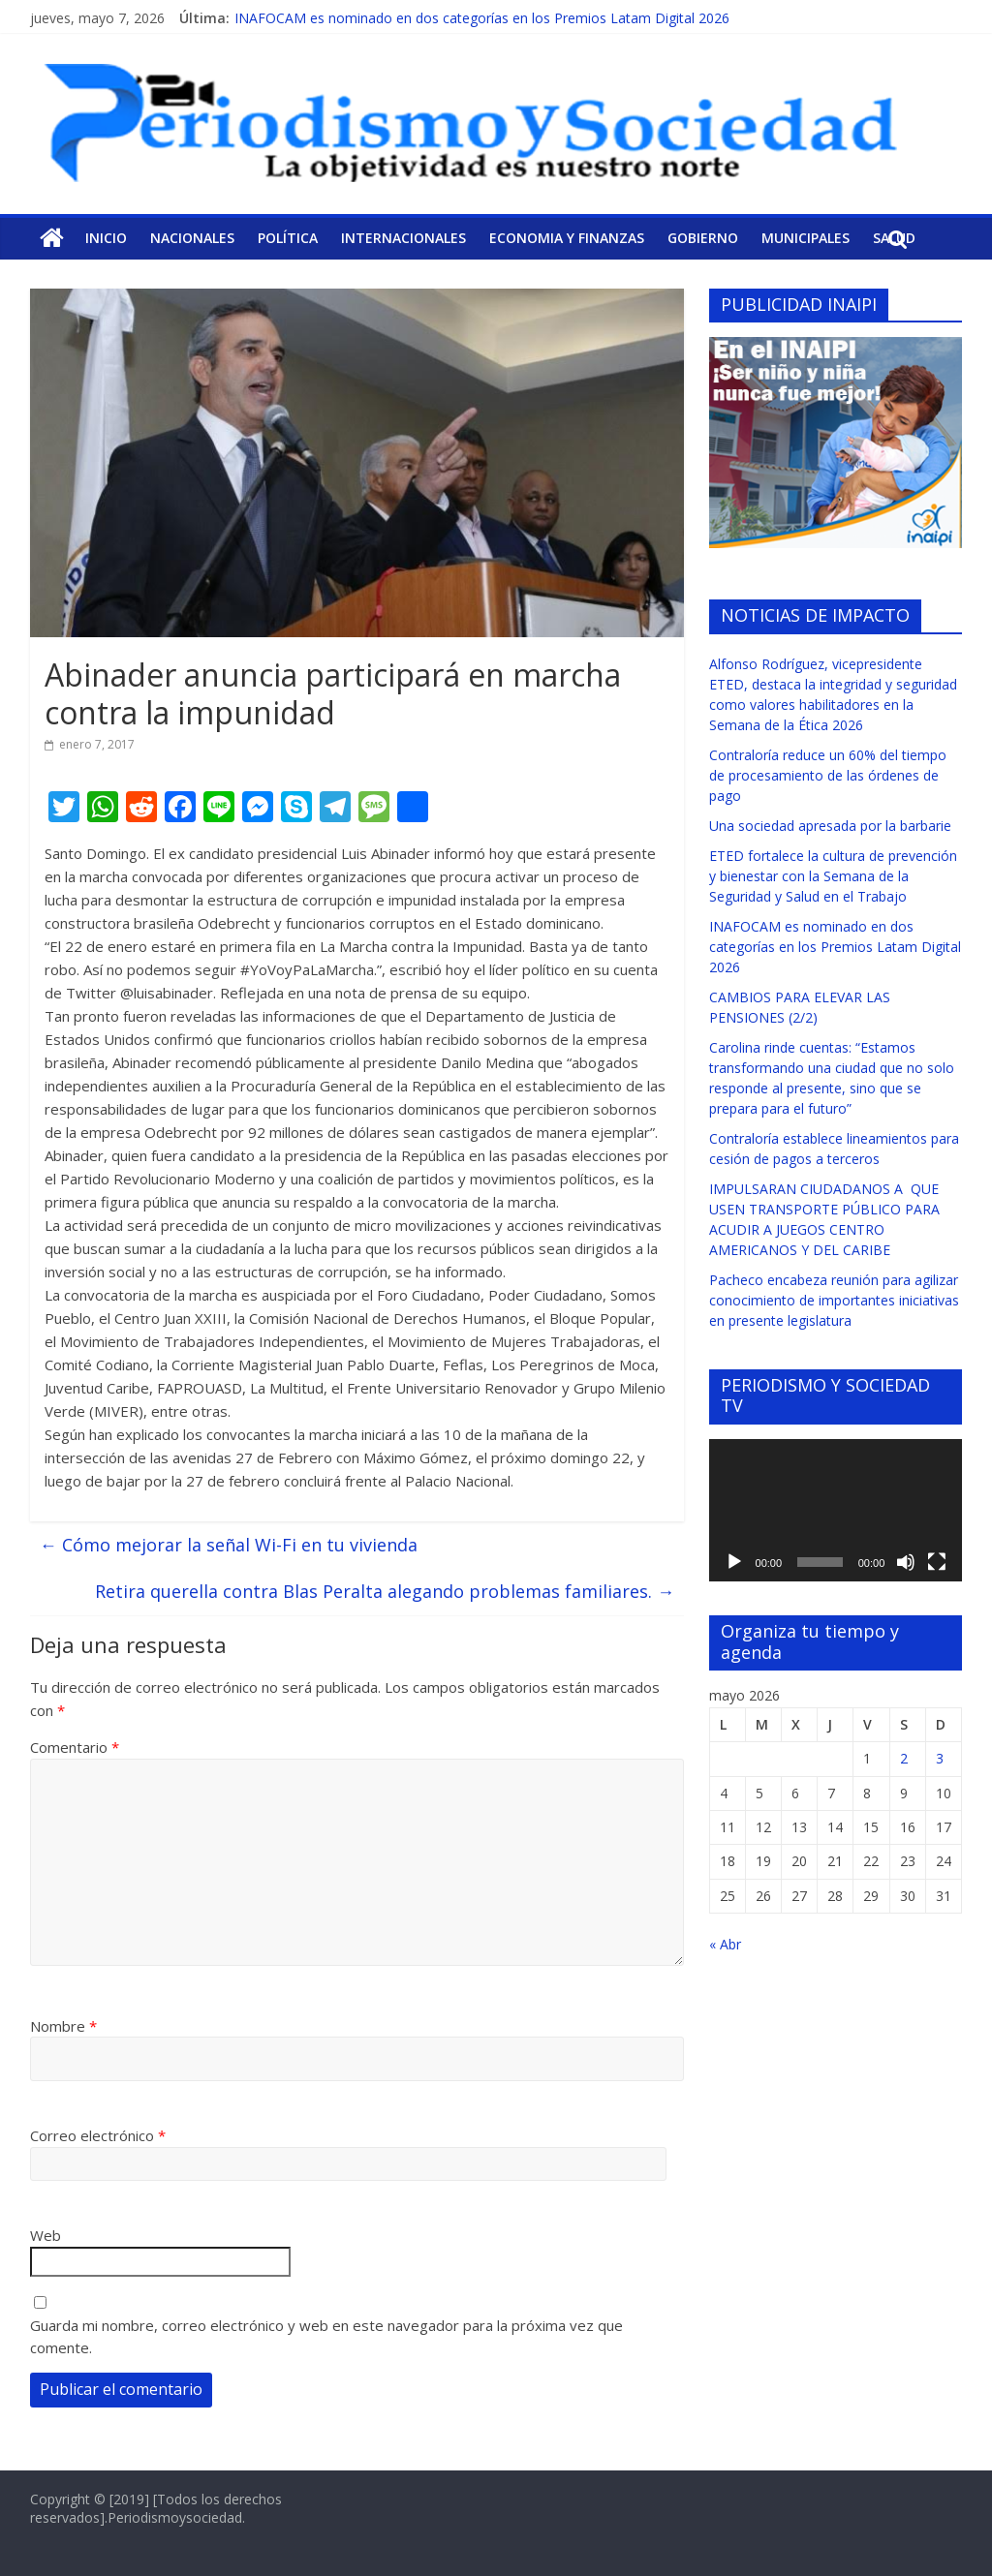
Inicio (106, 238)
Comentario (74, 1747)
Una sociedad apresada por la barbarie (830, 825)
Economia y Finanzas (566, 238)
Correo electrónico (98, 2135)
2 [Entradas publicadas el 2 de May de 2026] (904, 1758)
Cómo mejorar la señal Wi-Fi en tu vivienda (229, 1544)
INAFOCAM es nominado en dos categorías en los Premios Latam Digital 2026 (481, 18)
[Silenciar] (905, 1562)
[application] (836, 1510)
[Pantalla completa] (936, 1562)
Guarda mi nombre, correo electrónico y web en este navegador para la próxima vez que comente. (326, 2336)
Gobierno (702, 238)
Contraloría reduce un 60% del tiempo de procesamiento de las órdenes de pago (827, 775)
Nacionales (192, 238)
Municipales (805, 238)
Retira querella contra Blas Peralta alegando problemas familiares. (384, 1591)
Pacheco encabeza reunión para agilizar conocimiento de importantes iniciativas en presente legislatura (834, 1300)
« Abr (725, 1944)
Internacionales (403, 238)
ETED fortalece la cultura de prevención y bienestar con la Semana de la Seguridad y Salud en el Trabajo (833, 875)
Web (45, 2235)
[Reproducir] (734, 1562)
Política (288, 238)
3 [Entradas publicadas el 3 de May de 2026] (940, 1758)
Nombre (63, 2026)
